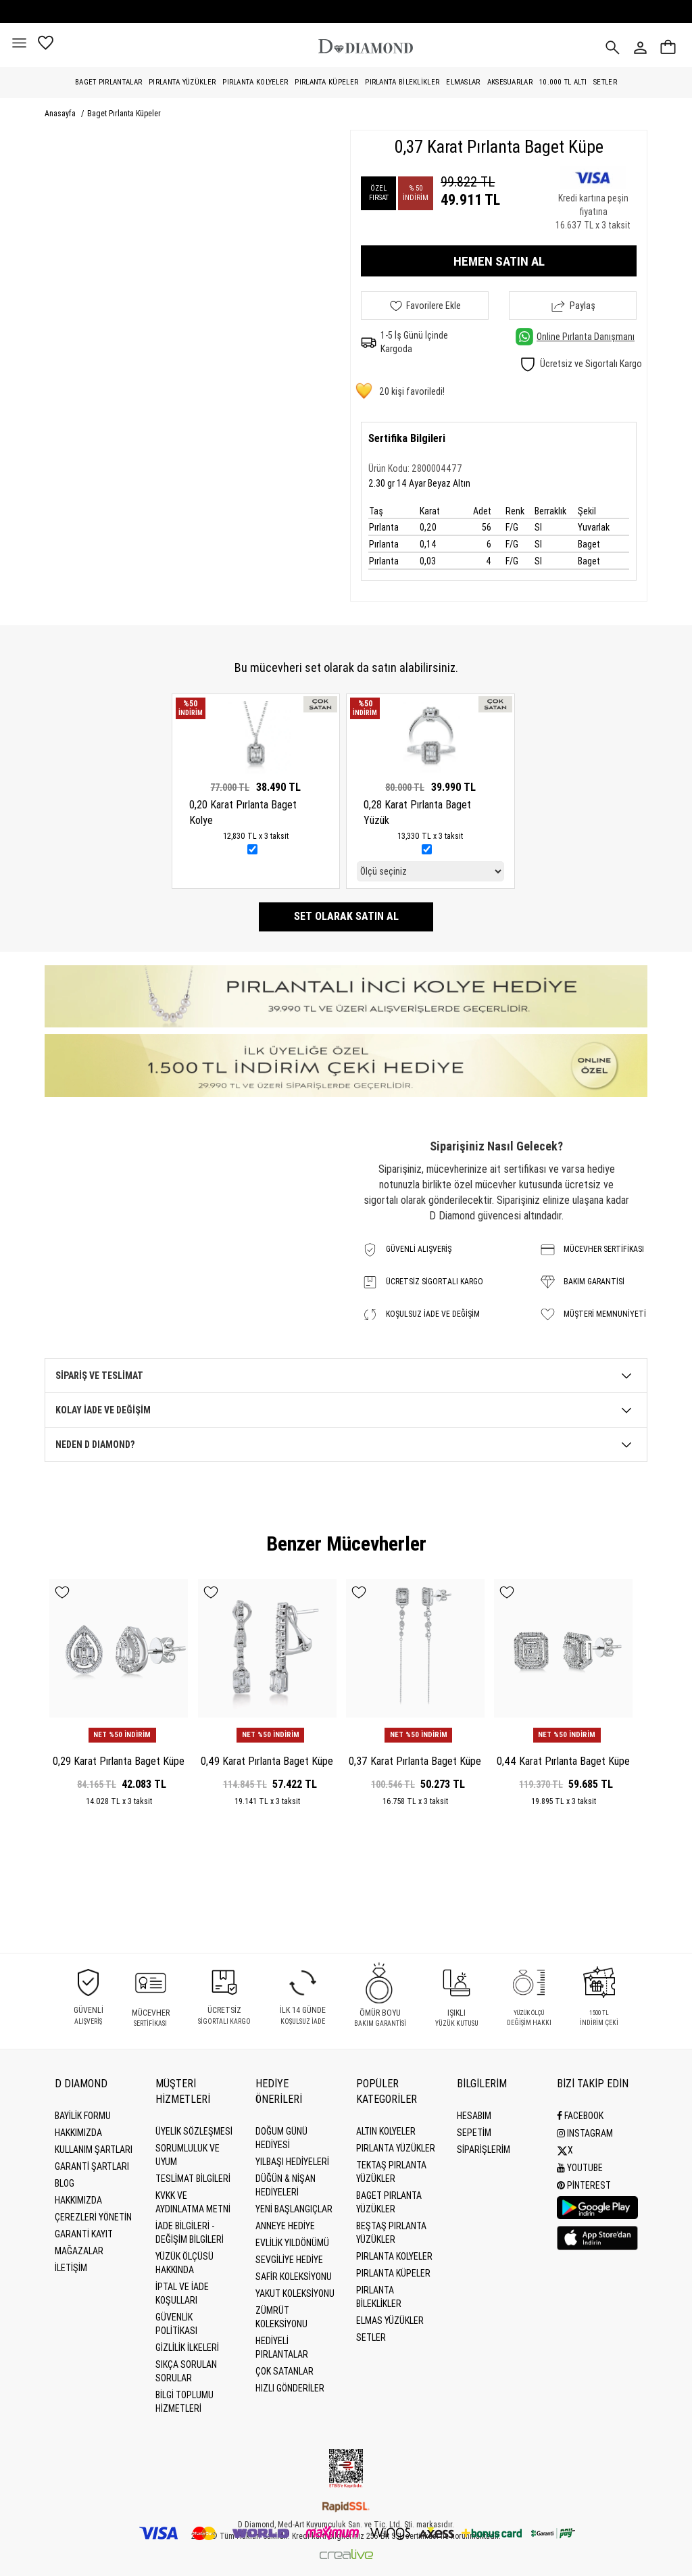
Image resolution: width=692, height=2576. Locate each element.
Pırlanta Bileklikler (402, 82)
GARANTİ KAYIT (84, 2234)
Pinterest (584, 2183)
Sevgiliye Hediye (289, 2259)
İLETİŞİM (71, 2267)
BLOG (64, 2183)
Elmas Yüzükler (390, 2320)
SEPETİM (474, 2132)
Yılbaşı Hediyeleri (292, 2161)
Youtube (580, 2166)
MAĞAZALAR (79, 2250)
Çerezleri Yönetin (93, 2217)
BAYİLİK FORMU (83, 2115)
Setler (605, 82)
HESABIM (474, 2115)
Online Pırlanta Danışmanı (575, 336)
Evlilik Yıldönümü (292, 2242)
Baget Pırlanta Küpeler (124, 113)
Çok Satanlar (284, 2371)
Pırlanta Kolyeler (255, 82)
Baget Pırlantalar (108, 82)
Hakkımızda (78, 2132)
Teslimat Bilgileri (192, 2178)
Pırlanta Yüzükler (182, 82)
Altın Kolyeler (386, 2131)
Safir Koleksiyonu (293, 2276)
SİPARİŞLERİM (483, 2149)
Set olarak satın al (346, 916)
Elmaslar (463, 82)
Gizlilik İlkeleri (187, 2347)
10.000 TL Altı (563, 82)
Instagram (585, 2132)
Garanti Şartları (92, 2166)
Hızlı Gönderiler (289, 2388)
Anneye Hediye (285, 2225)
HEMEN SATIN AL (498, 261)
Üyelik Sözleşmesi (193, 2131)
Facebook (580, 2115)
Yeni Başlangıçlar (293, 2209)
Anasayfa (61, 113)
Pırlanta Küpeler (326, 82)
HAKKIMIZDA (78, 2200)
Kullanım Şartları (93, 2149)
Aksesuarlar (510, 82)
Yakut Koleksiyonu (295, 2293)
